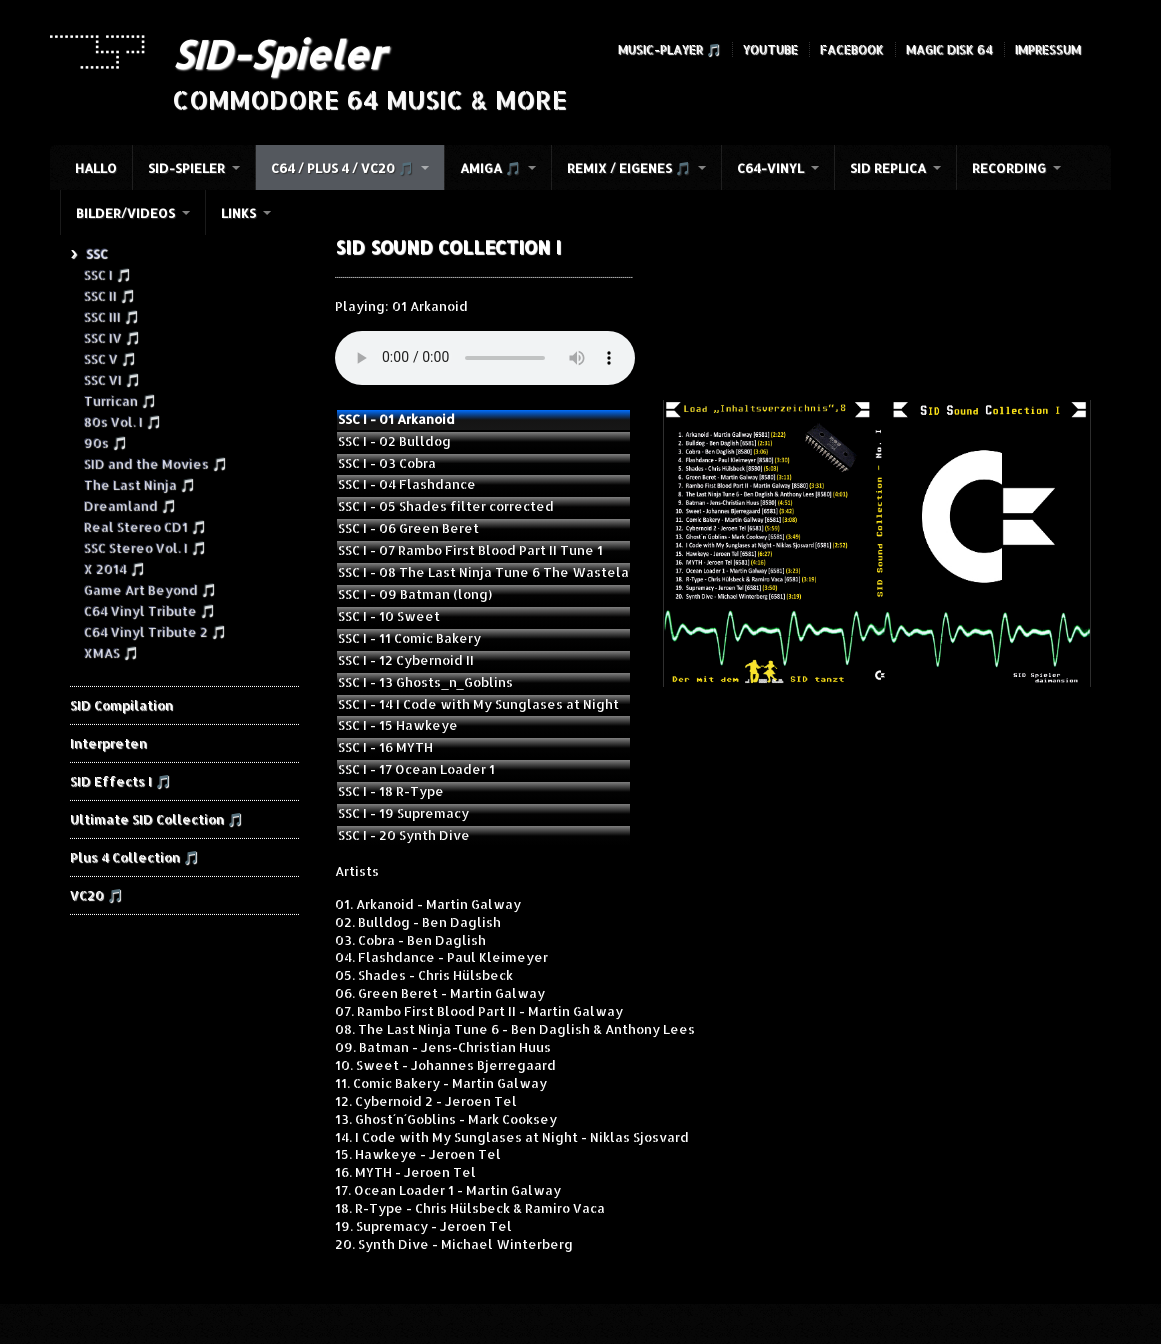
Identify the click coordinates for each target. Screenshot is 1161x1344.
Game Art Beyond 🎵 (149, 589)
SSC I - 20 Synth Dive (404, 835)
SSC (96, 253)
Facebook (852, 49)
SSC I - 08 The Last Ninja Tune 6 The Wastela (483, 572)
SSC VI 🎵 (111, 379)
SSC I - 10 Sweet (389, 616)
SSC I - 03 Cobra (387, 463)
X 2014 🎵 (114, 568)
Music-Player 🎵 (669, 49)
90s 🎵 (105, 442)
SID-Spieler (278, 54)
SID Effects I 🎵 (120, 781)
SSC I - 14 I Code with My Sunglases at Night (478, 704)
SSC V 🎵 (109, 358)
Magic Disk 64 (949, 49)
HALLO (96, 168)
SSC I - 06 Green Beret (408, 528)
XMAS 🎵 (110, 652)
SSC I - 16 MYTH (385, 747)
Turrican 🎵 (119, 400)
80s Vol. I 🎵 (122, 421)
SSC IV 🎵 (111, 337)
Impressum (1048, 49)
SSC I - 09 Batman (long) (415, 594)
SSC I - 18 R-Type (391, 791)
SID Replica (888, 168)
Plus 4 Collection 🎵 (134, 857)
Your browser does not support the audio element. (485, 358)
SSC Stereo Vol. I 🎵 (144, 547)
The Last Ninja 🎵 (139, 484)
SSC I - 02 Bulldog (394, 441)
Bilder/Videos (125, 213)
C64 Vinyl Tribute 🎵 (149, 610)
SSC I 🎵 (107, 274)
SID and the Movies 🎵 (155, 463)
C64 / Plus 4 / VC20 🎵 (342, 168)
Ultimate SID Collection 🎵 (156, 819)
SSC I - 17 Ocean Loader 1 (416, 769)
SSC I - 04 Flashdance (407, 484)
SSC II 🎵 (109, 295)
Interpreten (108, 743)
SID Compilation (121, 705)
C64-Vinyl (770, 168)
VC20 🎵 (96, 895)
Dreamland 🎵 (129, 505)
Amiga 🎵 (490, 168)
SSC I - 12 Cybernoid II (406, 660)
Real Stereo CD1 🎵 (144, 526)
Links (238, 213)
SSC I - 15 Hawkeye (398, 725)
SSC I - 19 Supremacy (403, 813)
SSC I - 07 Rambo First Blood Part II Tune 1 (470, 550)
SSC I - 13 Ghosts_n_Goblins (425, 682)
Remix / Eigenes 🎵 (629, 168)
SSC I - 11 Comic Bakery (409, 638)
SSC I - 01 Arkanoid (396, 419)
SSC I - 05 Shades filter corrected (446, 506)
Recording (1009, 168)
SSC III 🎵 (111, 316)
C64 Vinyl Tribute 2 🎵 (154, 631)
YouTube (770, 49)
